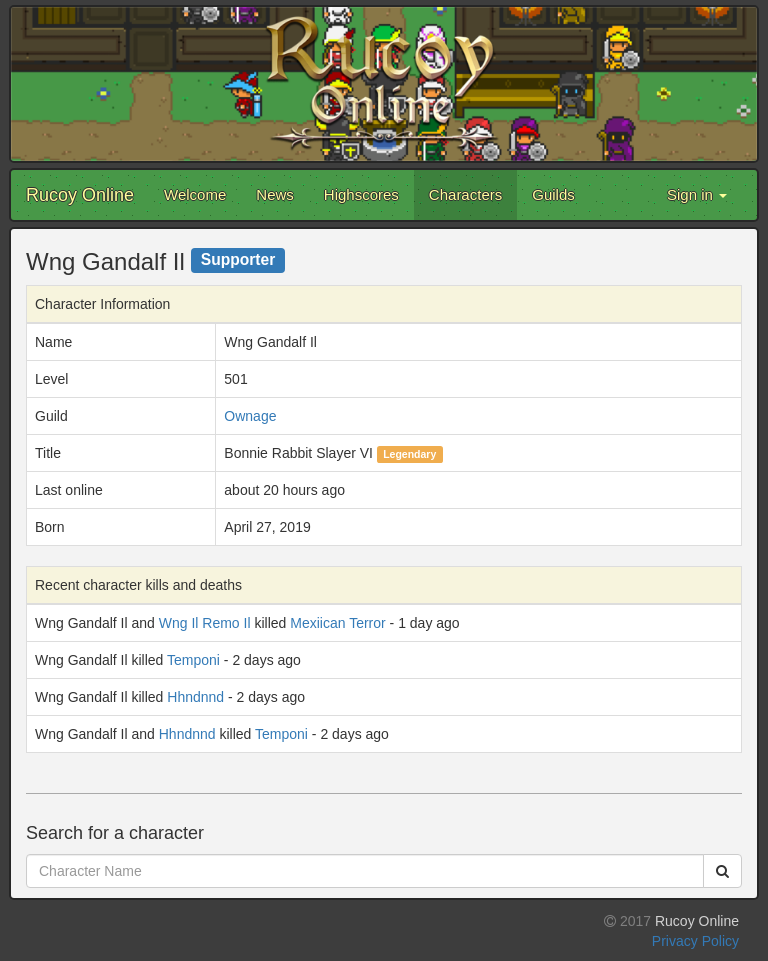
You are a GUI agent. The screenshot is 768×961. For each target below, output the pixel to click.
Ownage (250, 416)
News (275, 194)
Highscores (361, 194)
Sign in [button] (697, 194)
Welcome (195, 194)
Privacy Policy (695, 941)
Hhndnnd (195, 697)
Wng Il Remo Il (205, 623)
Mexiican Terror (337, 623)
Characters (465, 194)
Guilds (553, 194)
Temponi (193, 660)
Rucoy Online (80, 195)
